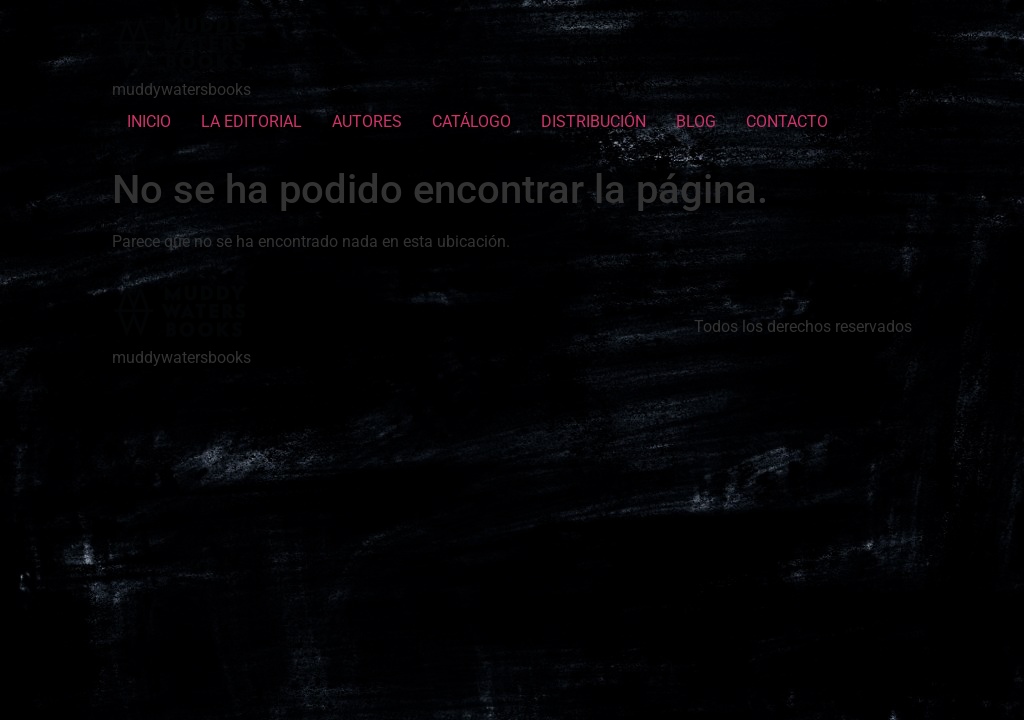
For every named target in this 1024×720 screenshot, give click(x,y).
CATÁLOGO (471, 121)
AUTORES (367, 121)
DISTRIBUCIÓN (593, 121)
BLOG (696, 121)
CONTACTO (787, 121)
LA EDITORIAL (251, 121)
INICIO (149, 121)
